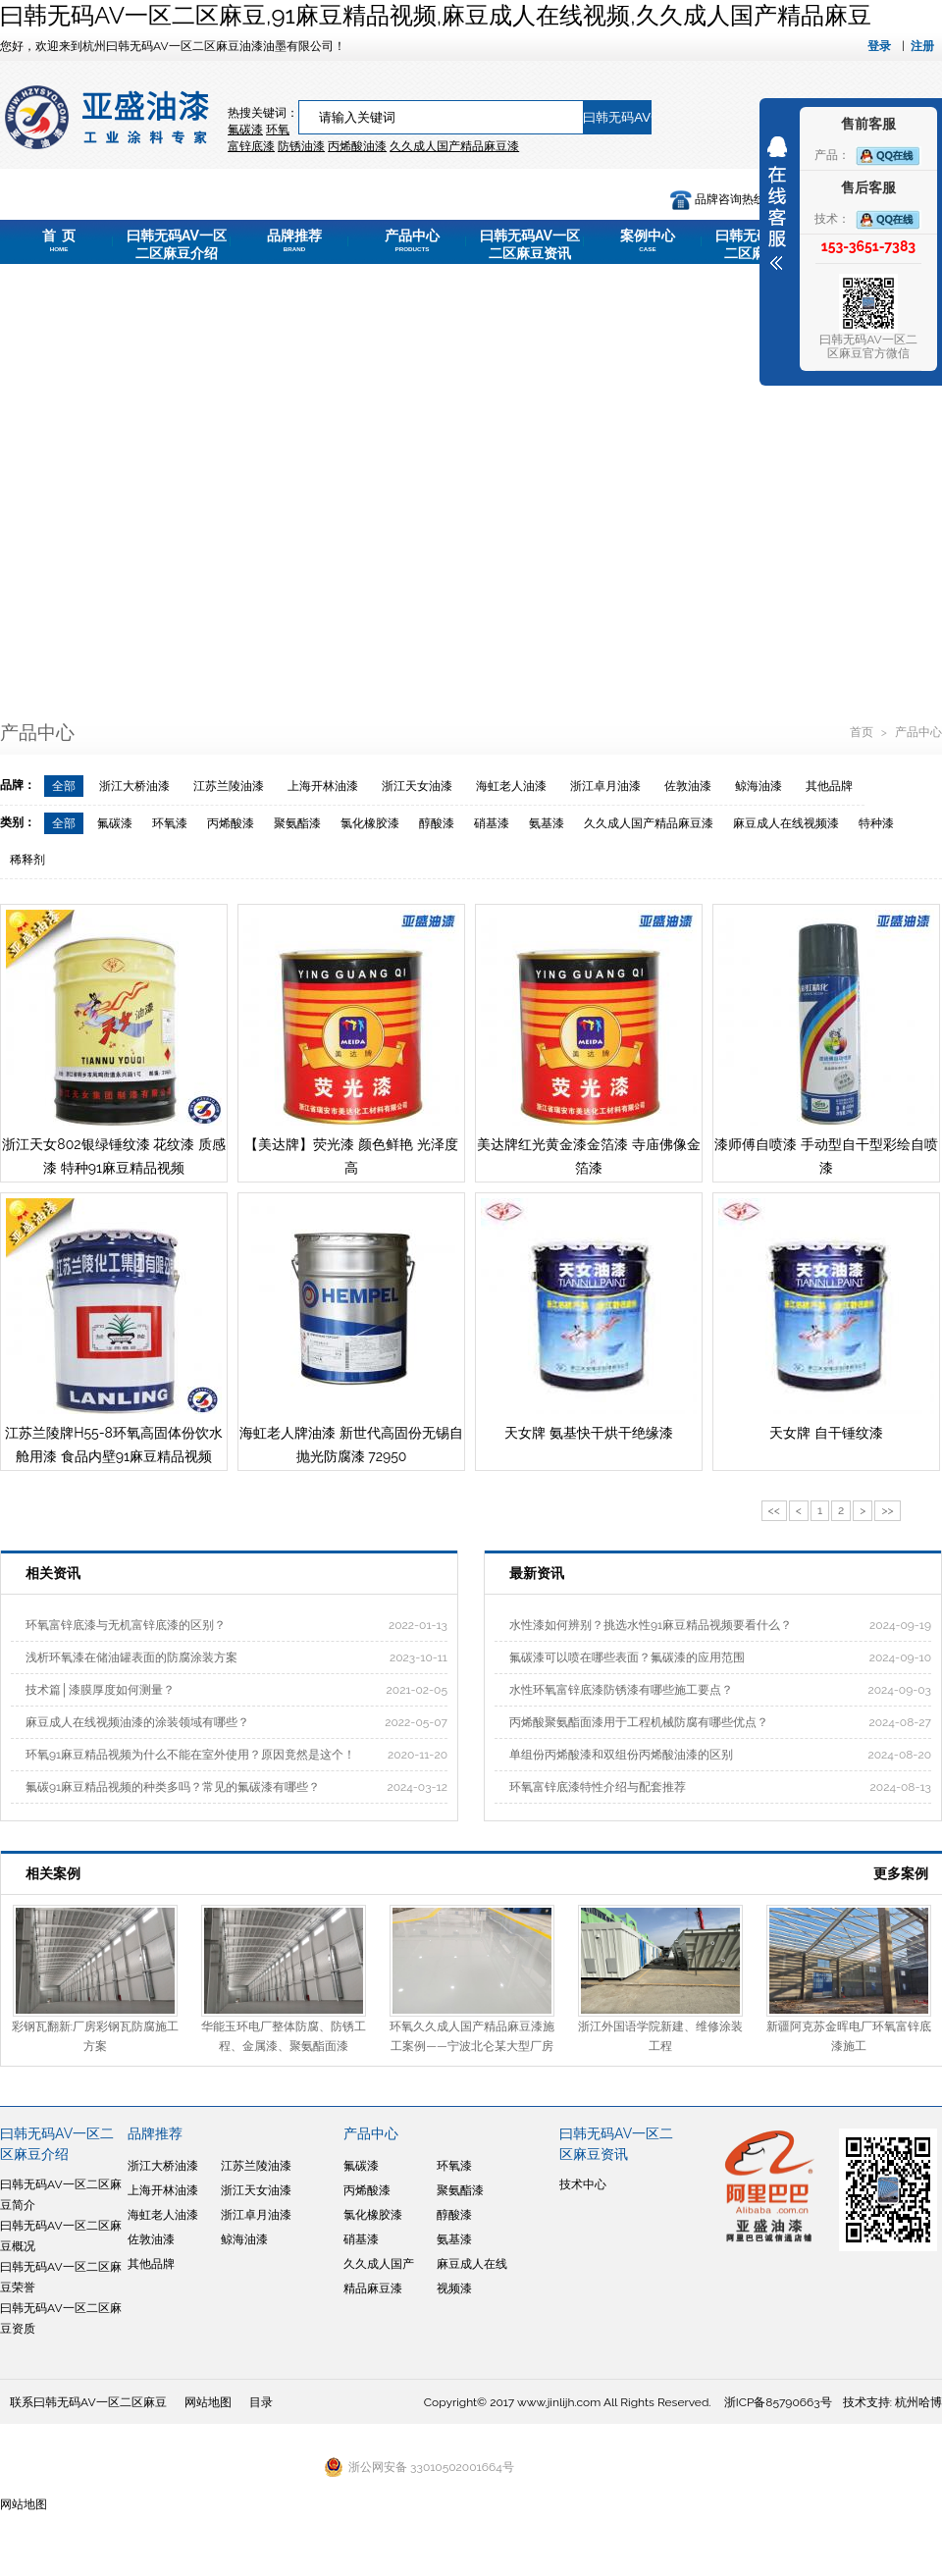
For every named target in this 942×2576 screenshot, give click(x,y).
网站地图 (208, 2402)
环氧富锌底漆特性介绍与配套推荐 (597, 1787)
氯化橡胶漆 (369, 823)
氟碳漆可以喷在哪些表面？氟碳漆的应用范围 (627, 1657)
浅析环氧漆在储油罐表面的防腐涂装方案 (131, 1657)
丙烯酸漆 (230, 823)
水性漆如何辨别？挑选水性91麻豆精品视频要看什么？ (650, 1625)
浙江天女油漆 (417, 786)
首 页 (59, 240)
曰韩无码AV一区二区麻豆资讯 (530, 246)
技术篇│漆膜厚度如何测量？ (100, 1690)
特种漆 (876, 823)
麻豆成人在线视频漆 (786, 823)
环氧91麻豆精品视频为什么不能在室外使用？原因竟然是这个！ (190, 1754)
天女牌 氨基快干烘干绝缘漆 (588, 1433)
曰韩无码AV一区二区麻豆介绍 (177, 246)
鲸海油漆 (758, 786)
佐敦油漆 (687, 786)
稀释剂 (27, 860)
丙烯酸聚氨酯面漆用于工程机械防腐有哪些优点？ (638, 1722)
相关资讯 (53, 1573)
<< (774, 1510)
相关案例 (53, 1873)
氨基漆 (546, 823)
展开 (777, 203)
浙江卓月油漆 (605, 786)
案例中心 (647, 240)
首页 (863, 732)
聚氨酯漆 (297, 823)
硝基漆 (491, 823)
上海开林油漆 (323, 786)
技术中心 (582, 2184)
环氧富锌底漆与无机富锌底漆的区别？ (126, 1625)
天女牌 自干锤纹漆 (826, 1433)
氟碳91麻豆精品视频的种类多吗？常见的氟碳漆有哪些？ (173, 1787)
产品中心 (412, 240)
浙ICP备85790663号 (778, 2402)
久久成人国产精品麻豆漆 (648, 823)
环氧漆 (169, 823)
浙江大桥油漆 (134, 786)
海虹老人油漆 (511, 786)
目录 (261, 2402)
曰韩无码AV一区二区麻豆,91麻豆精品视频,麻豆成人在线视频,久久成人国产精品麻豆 (435, 15)
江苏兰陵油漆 (228, 786)
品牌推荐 (294, 240)
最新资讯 (536, 1573)
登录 (879, 46)
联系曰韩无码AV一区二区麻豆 (88, 2402)
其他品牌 (829, 786)
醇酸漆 (436, 823)
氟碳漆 (245, 129)
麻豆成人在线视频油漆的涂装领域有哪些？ (137, 1722)
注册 (922, 46)
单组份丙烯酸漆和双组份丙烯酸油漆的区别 (621, 1754)
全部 (64, 786)
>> (887, 1510)
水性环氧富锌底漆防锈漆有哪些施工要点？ (621, 1690)
